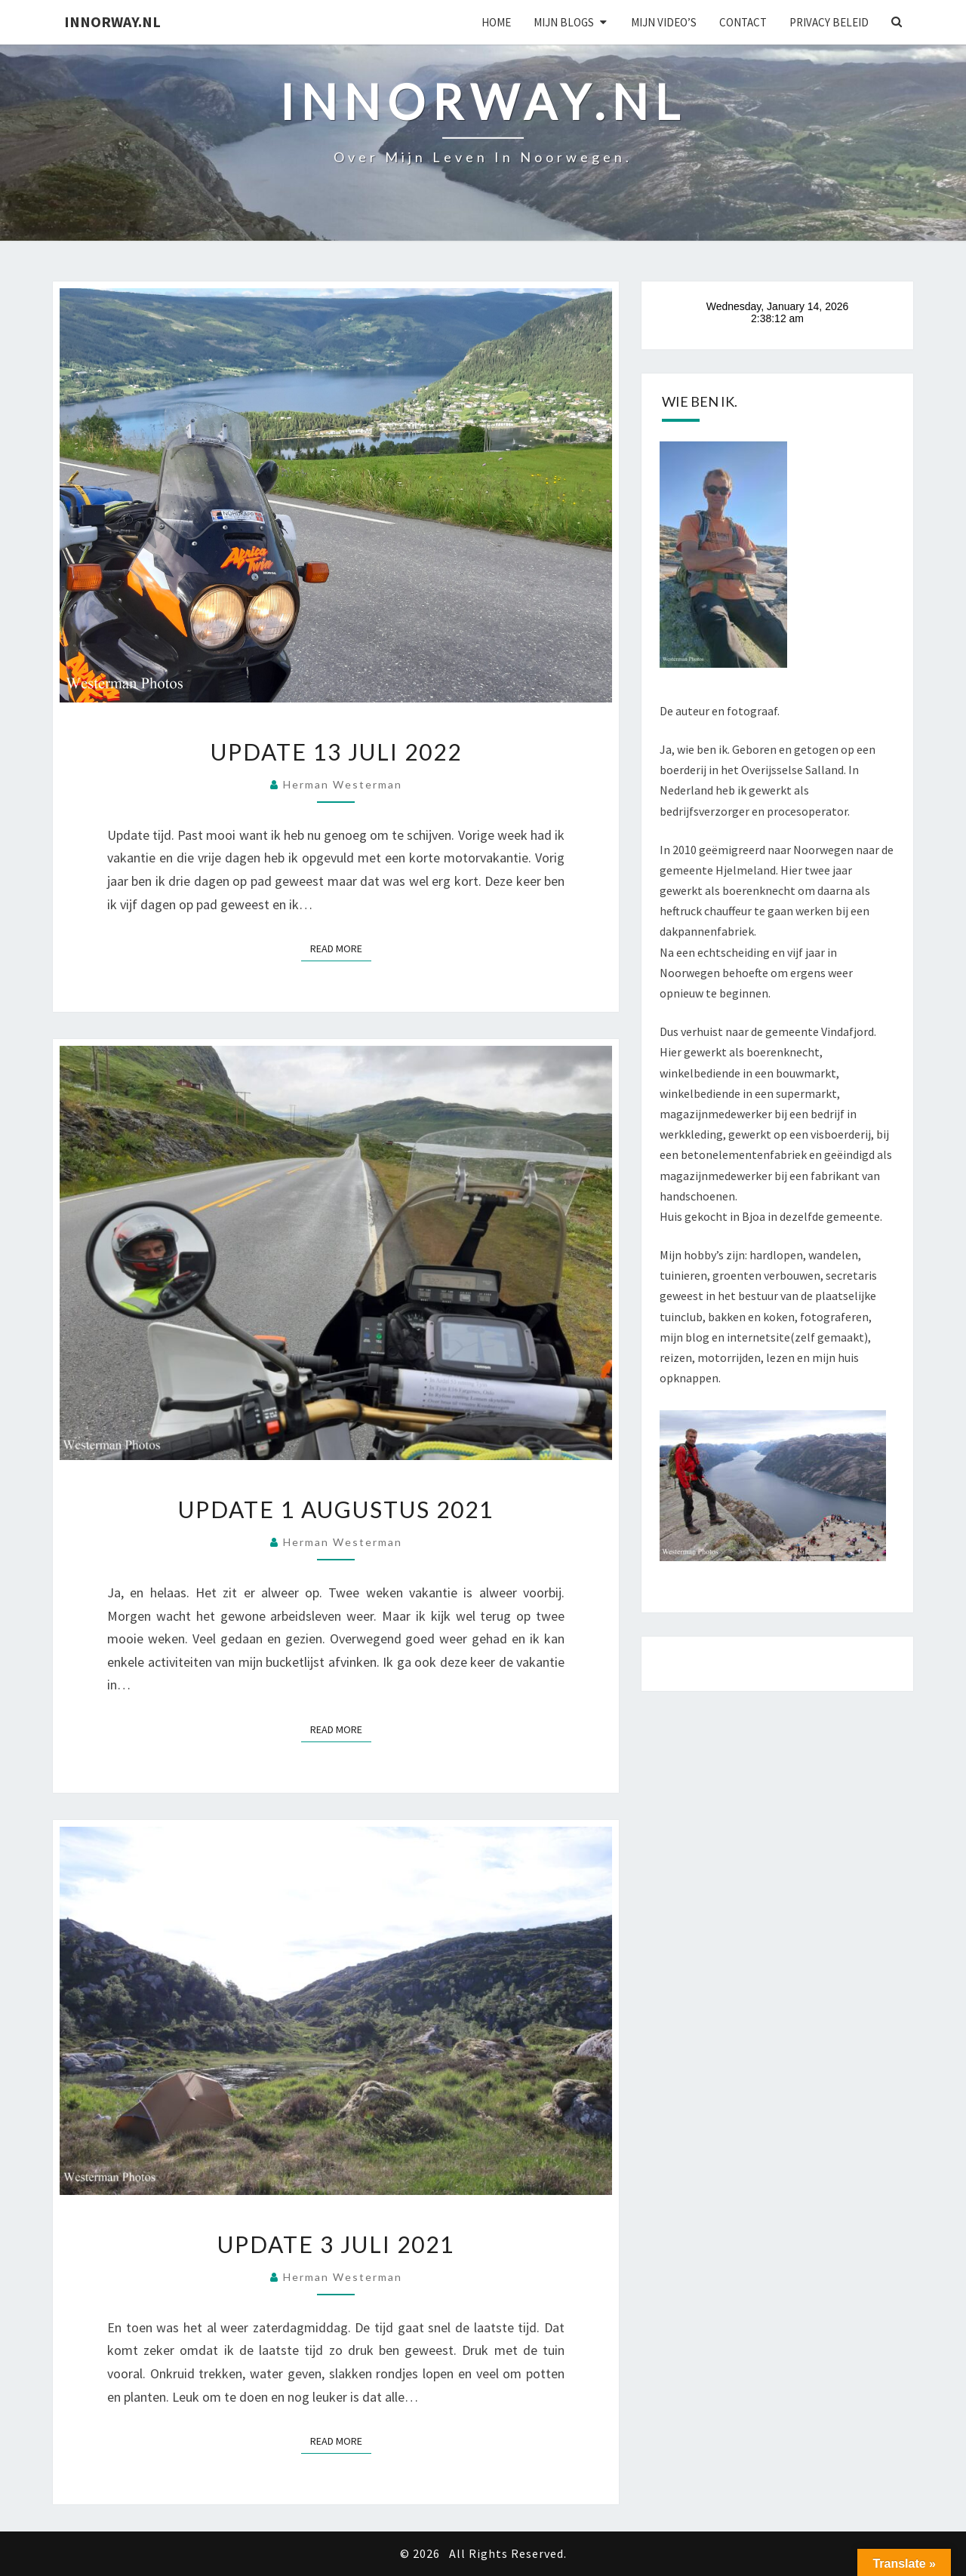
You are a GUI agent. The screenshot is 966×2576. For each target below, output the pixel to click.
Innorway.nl (112, 21)
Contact (743, 22)
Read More (340, 948)
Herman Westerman (342, 784)
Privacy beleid (829, 22)
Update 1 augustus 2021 (336, 1509)
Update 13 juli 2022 (336, 751)
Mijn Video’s (664, 22)
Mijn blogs (564, 22)
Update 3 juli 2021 (335, 2244)
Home (496, 22)
